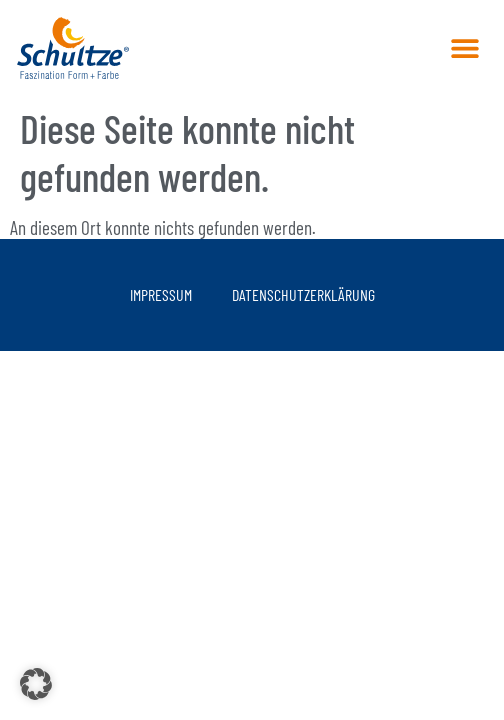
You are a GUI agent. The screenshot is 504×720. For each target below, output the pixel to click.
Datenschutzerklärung (303, 294)
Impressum (161, 294)
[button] (464, 47)
